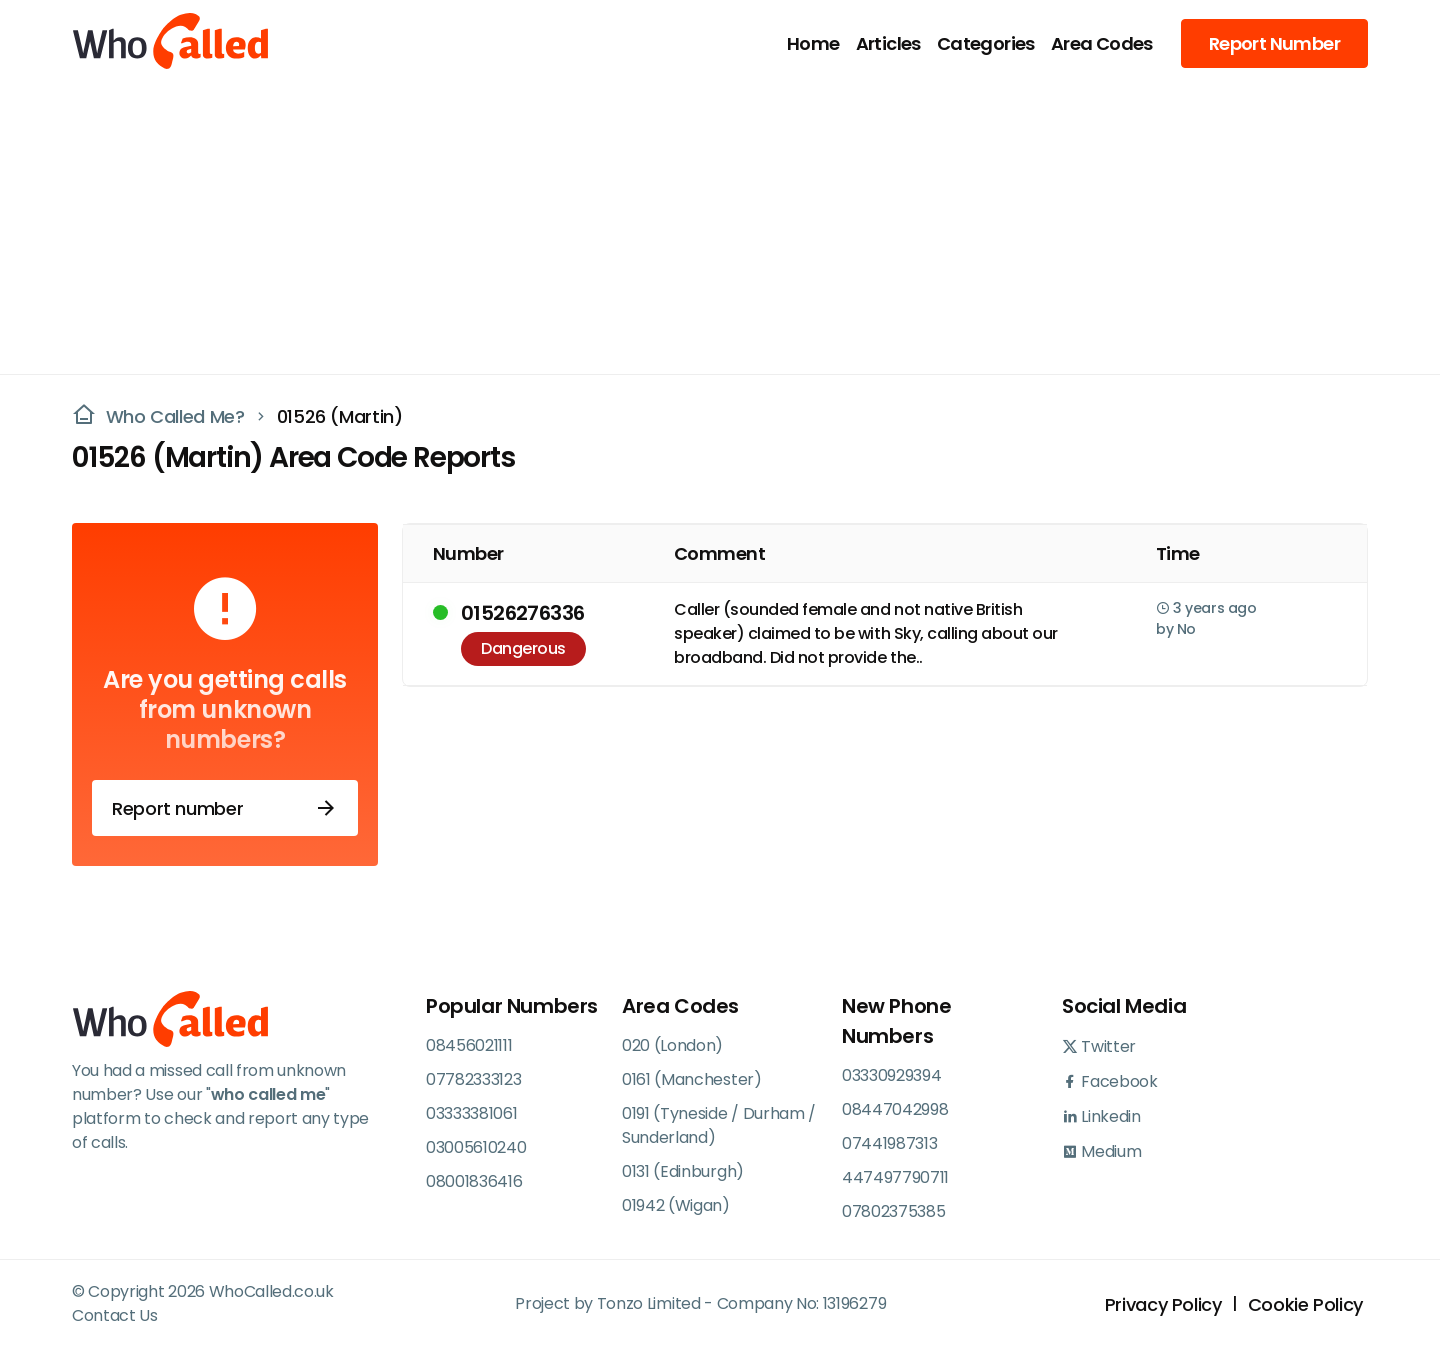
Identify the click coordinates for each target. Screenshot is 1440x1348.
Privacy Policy (1163, 1304)
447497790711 (895, 1177)
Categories (986, 43)
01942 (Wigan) (676, 1205)
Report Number (1274, 43)
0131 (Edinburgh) (683, 1171)
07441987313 (889, 1143)
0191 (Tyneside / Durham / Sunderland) (719, 1125)
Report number (225, 808)
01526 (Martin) (340, 416)
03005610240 (476, 1147)
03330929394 (891, 1075)
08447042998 (895, 1109)
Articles (888, 43)
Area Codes (1102, 43)
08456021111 (469, 1045)
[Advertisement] (708, 226)
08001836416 (474, 1181)
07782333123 (473, 1079)
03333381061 (471, 1113)
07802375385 (893, 1211)
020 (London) (672, 1045)
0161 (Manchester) (692, 1079)
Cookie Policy (1305, 1304)
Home (813, 43)
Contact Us (115, 1315)
